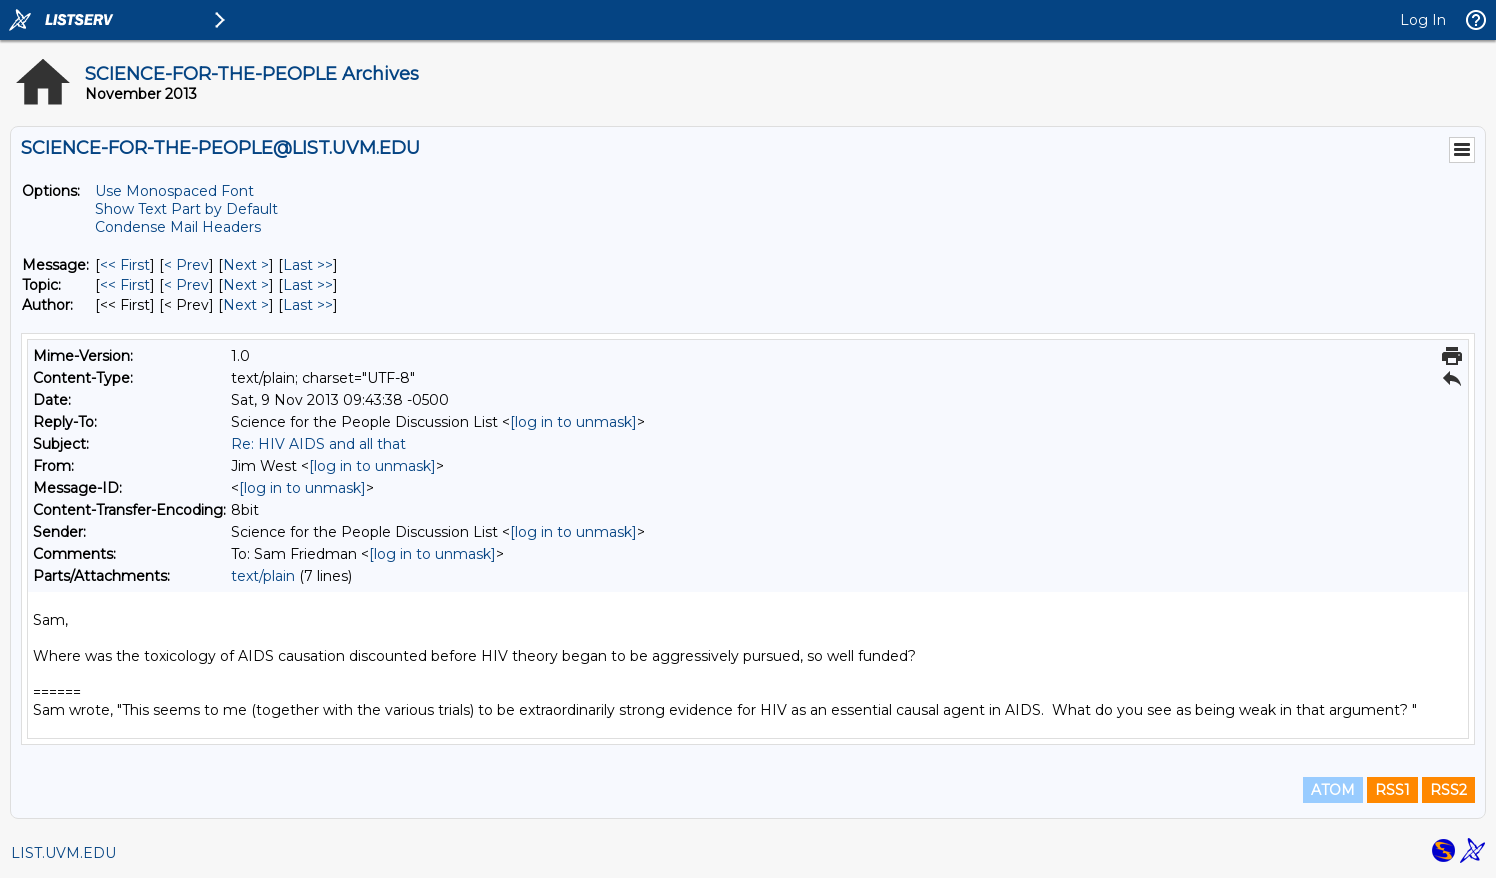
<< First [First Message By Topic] (125, 285)
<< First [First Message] (125, 265)
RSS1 (1392, 790)
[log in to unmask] (573, 422)
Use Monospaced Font (174, 191)
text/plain (263, 576)
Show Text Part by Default (186, 209)
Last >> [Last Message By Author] (308, 305)
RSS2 (1448, 790)
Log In (1423, 20)
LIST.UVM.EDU (63, 853)
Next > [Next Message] (246, 265)
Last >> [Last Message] (308, 265)
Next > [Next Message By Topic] (246, 285)
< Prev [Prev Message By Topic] (186, 285)
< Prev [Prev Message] (186, 265)
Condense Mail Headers (178, 227)
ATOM (1333, 790)
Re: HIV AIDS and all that (318, 444)
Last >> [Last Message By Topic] (308, 285)
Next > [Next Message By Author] (246, 305)
